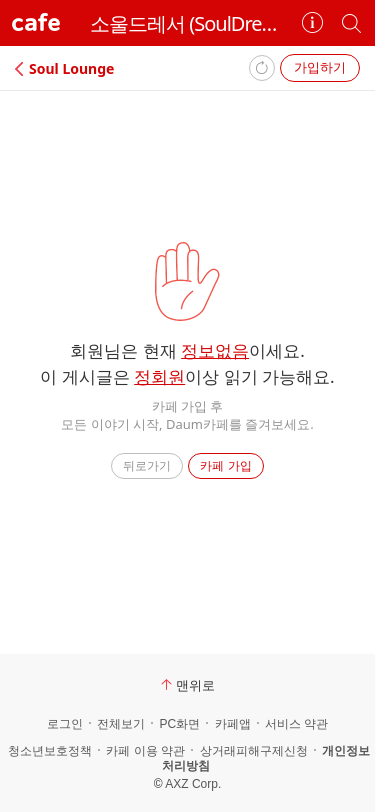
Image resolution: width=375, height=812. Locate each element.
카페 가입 (225, 465)
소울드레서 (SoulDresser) (187, 23)
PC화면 (179, 724)
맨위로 (188, 685)
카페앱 (233, 724)
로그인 (65, 724)
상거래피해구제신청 (254, 751)
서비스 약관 (296, 724)
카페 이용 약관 (145, 751)
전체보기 (121, 724)
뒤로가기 (147, 465)
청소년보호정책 (50, 751)
